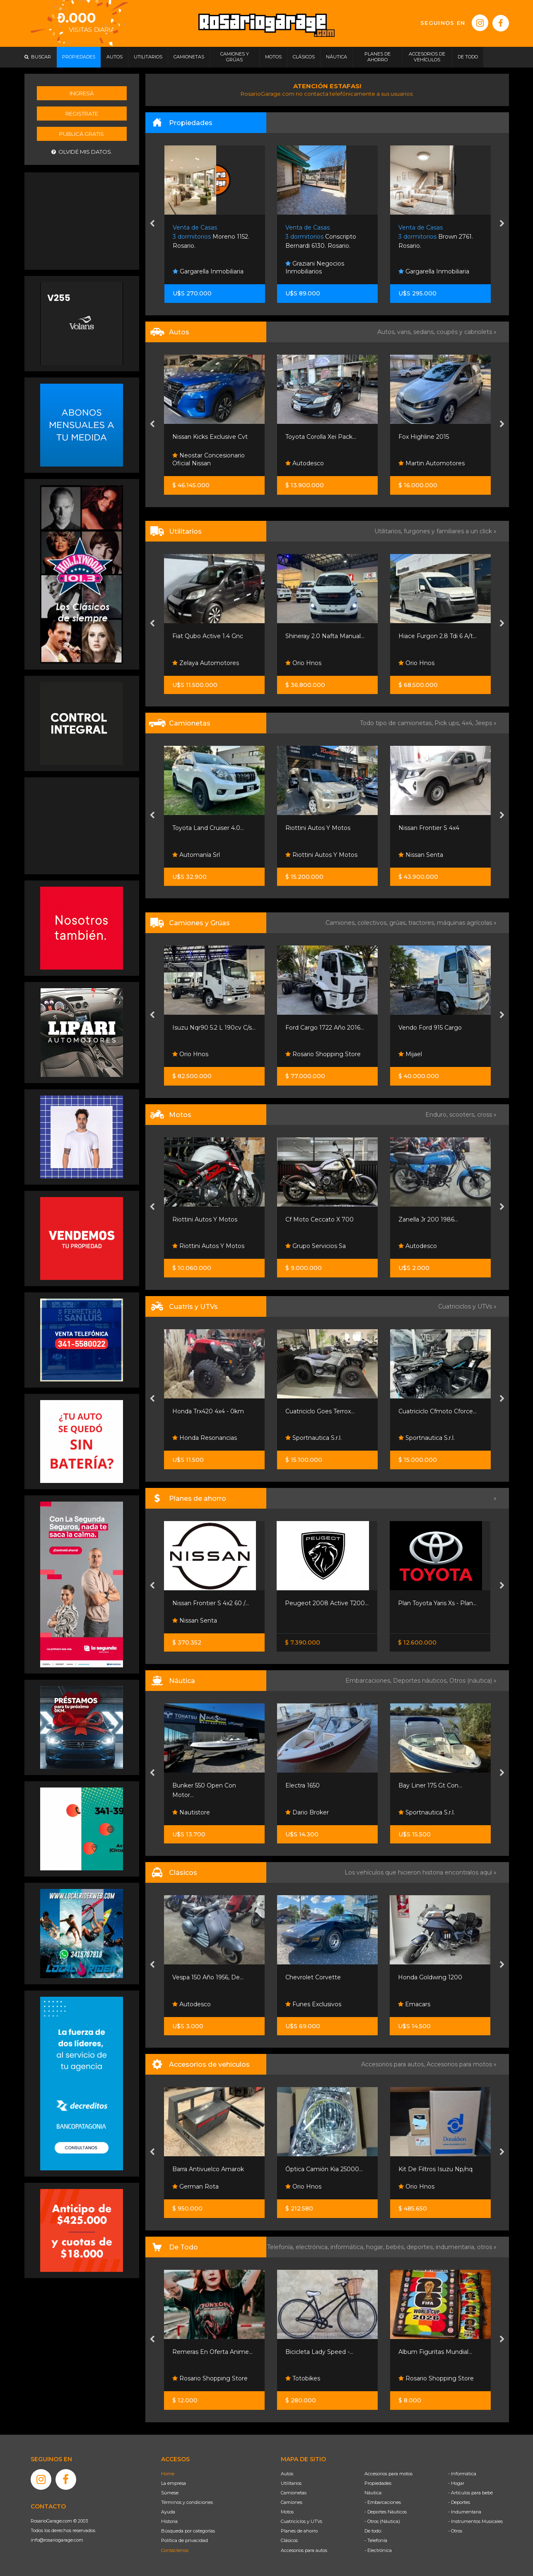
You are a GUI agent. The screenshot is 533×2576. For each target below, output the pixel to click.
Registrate (81, 113)
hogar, (376, 2247)
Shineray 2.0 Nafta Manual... (324, 636)
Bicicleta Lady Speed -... (319, 2352)
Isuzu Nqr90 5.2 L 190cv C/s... (214, 1027)
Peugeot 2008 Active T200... (327, 1603)
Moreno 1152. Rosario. (211, 237)
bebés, (396, 2247)
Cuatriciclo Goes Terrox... (320, 1411)
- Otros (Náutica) (382, 2521)
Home (167, 2474)
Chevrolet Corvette (313, 1977)
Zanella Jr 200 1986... (428, 1219)
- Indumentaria (464, 2512)
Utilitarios (291, 2483)
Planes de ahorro (299, 2531)
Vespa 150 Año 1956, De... (208, 1977)
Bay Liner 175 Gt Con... (430, 1785)
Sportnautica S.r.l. (313, 1438)
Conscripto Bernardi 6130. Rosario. (320, 237)
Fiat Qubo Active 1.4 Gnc (207, 636)
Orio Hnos (303, 663)
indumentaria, (456, 2247)
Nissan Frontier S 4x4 (428, 828)
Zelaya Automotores (205, 663)
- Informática (462, 2474)
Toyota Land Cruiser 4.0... (208, 828)
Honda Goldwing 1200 (430, 1977)
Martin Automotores (431, 463)
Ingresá (82, 93)
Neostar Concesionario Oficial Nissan (208, 459)
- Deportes (459, 2502)
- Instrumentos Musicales (475, 2521)
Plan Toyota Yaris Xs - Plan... (437, 1603)
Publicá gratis (81, 134)
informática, (348, 2247)
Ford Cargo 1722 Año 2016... (324, 1027)
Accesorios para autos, (394, 2064)
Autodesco (304, 463)
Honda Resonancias (204, 1438)
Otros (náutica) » (473, 1680)
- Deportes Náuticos (385, 2512)
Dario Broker (307, 1812)
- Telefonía (375, 2540)
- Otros (455, 2531)
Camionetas (293, 2493)
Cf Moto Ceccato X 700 (319, 1219)
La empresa (173, 2483)
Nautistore (191, 1812)
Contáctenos (174, 2550)
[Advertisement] (81, 220)
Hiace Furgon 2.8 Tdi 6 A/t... (437, 636)
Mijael (410, 1054)
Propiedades (377, 2483)
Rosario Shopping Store (323, 1054)
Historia (169, 2521)
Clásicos (289, 2540)
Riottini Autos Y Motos (317, 828)
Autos (287, 2474)
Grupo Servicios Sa (315, 1246)
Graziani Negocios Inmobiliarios (314, 268)
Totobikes (302, 2378)
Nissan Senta (420, 855)
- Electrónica (378, 2550)
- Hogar (456, 2483)
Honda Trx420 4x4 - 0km (208, 1411)
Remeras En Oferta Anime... (212, 2352)
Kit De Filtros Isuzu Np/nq (435, 2169)
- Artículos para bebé (470, 2493)
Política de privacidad (184, 2540)
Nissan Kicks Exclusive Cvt (210, 436)
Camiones (291, 2502)
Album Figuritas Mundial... (435, 2352)
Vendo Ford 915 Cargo (430, 1027)
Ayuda (168, 2512)
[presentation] (152, 224)
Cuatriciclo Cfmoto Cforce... (437, 1411)
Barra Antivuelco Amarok (208, 2169)
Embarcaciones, (369, 1680)
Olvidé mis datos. (81, 152)
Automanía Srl (196, 855)
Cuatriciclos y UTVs (301, 2521)
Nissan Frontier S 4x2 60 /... (210, 1603)
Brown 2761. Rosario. (435, 237)
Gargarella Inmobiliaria (208, 271)
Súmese (169, 2493)
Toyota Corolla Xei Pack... (320, 436)
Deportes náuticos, (421, 1680)
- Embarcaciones (382, 2502)
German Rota (195, 2186)
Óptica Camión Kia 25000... (324, 2169)
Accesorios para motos (459, 2064)
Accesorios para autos (304, 2550)
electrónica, (313, 2247)
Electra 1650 (302, 1785)
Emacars (414, 2004)
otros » (487, 2247)
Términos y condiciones (187, 2502)
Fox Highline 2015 (423, 436)
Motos (287, 2512)
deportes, (421, 2247)
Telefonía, (281, 2247)
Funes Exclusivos (313, 2004)
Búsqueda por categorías (188, 2531)
